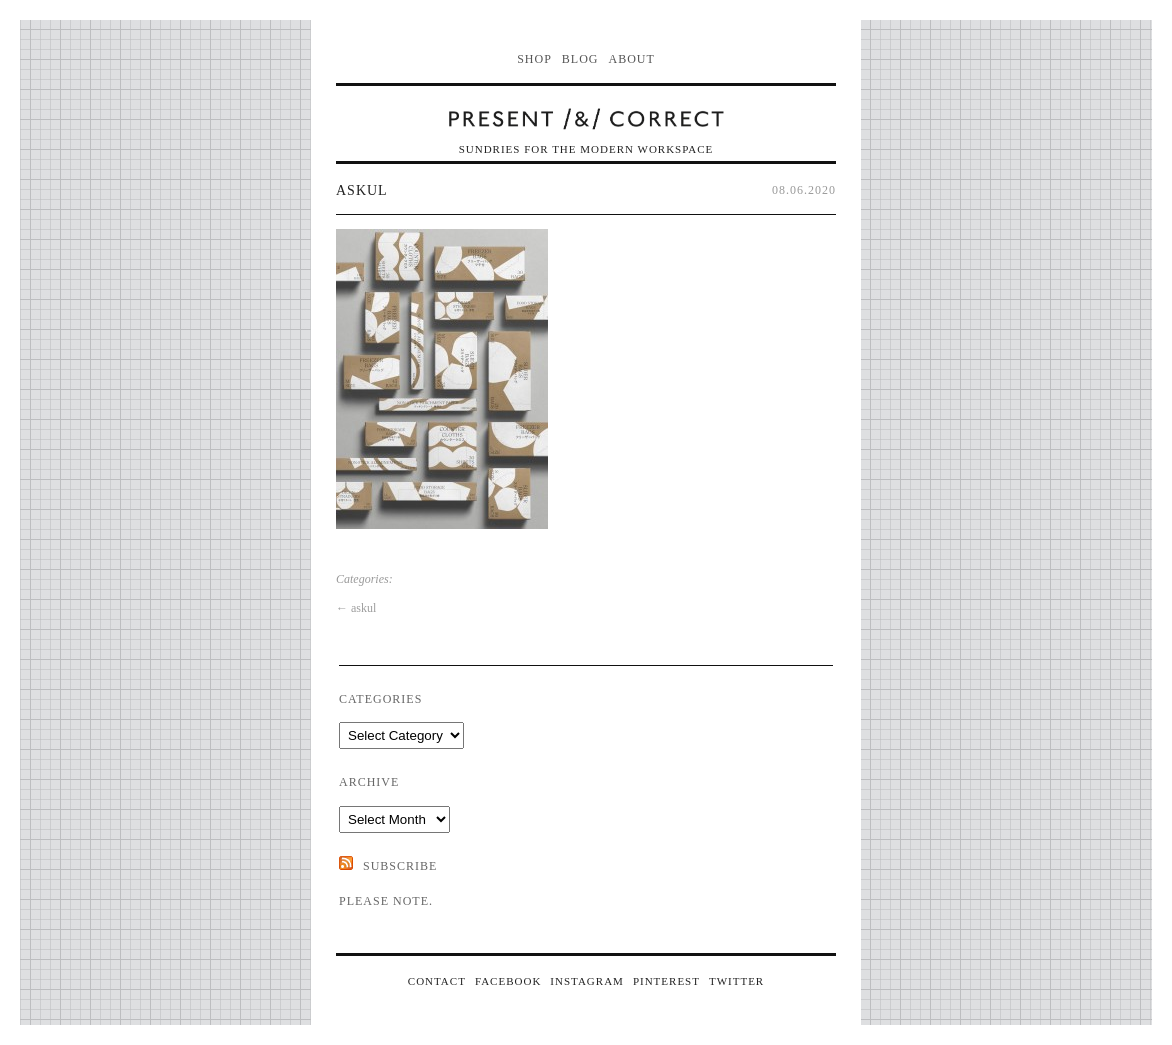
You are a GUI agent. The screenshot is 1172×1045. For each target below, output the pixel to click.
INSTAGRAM (587, 981)
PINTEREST (666, 981)
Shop (534, 59)
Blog (580, 59)
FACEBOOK (508, 981)
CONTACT (437, 981)
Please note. (386, 901)
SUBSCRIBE (400, 866)
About (632, 59)
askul (362, 190)
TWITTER (736, 981)
